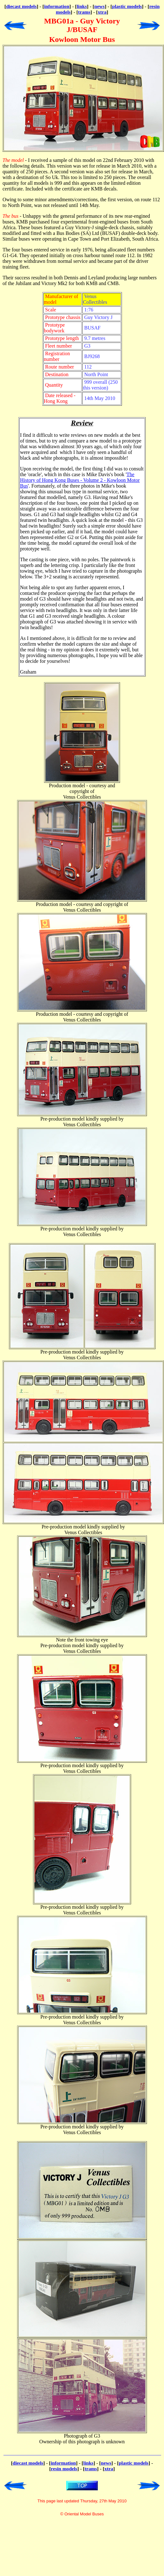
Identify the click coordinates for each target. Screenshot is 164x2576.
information (56, 6)
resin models (64, 2468)
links (82, 6)
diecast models (21, 6)
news (99, 6)
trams (84, 12)
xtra (102, 12)
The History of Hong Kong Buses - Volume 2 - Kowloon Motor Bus (80, 480)
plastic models (127, 6)
